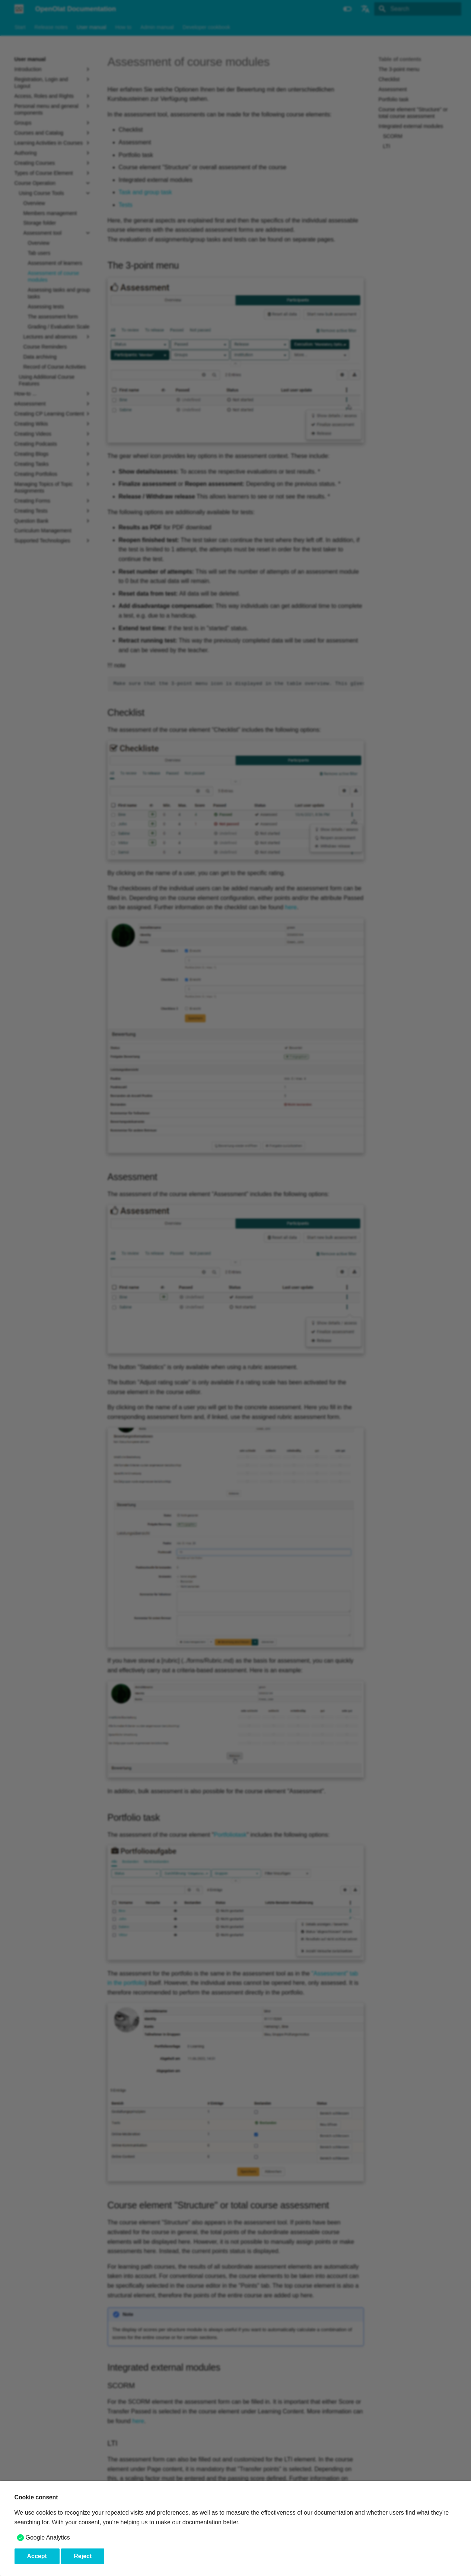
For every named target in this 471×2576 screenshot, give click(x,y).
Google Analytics (48, 2537)
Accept (37, 2556)
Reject (83, 2556)
